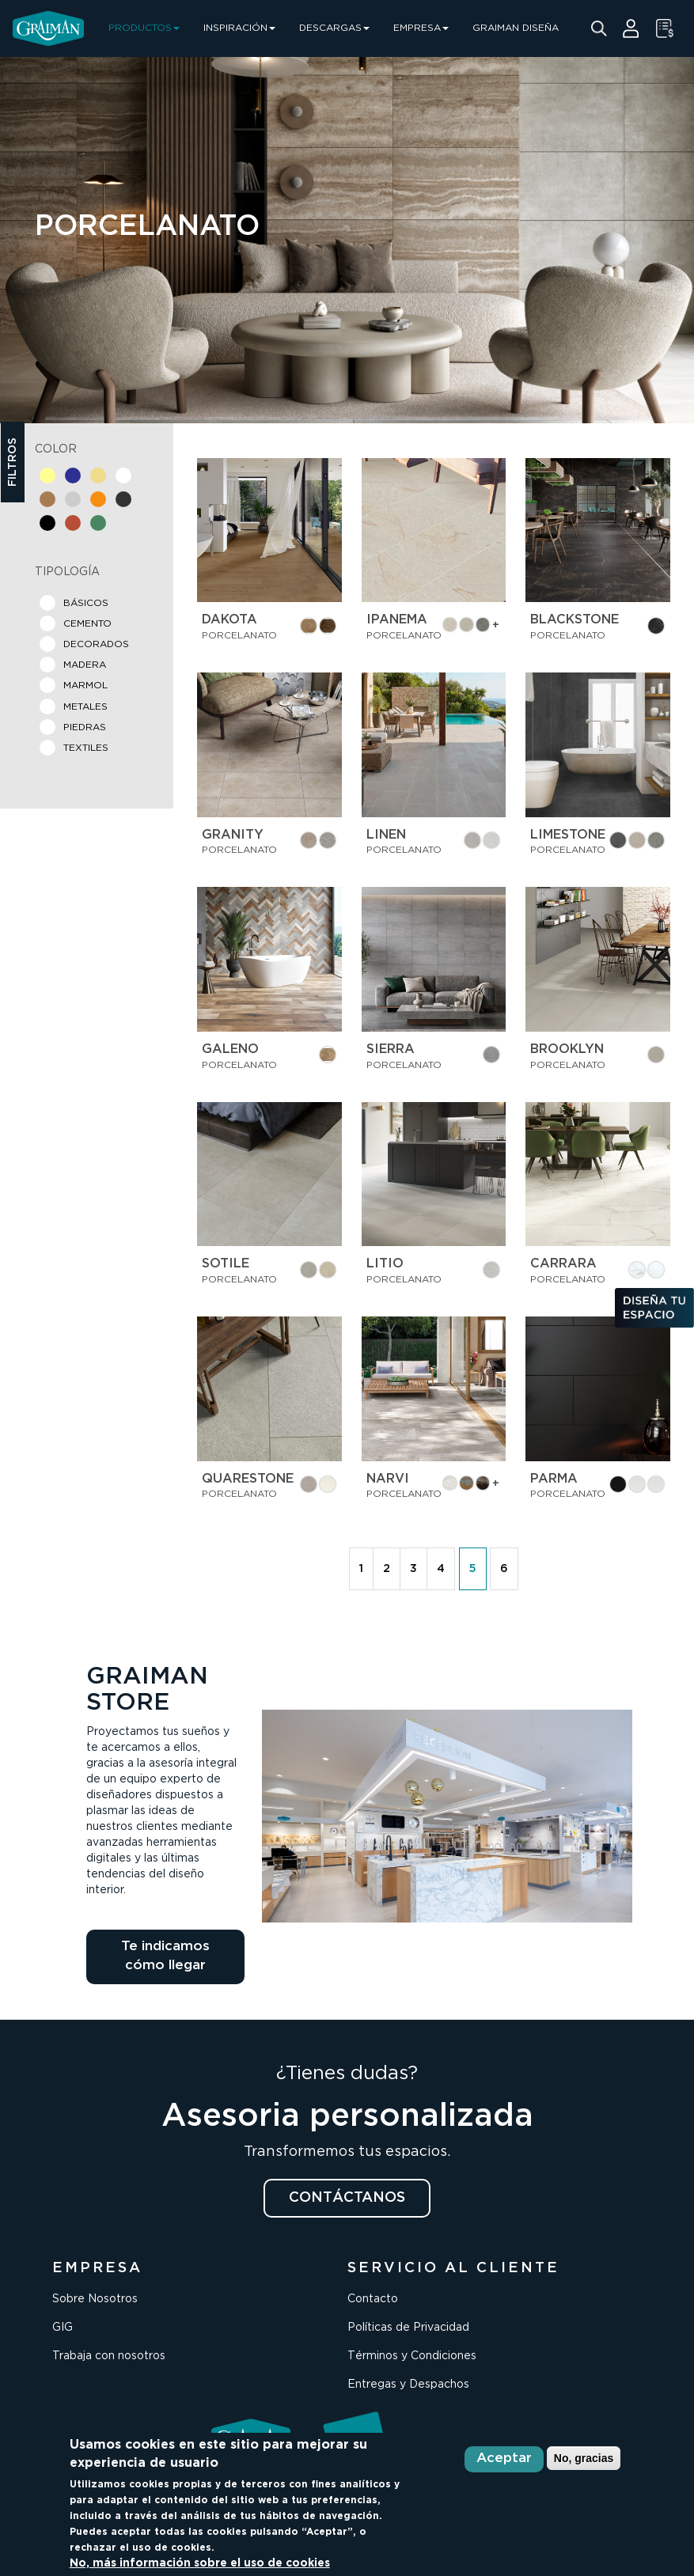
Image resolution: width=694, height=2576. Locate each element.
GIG (62, 2327)
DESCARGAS (334, 28)
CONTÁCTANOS (347, 2197)
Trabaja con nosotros (108, 2356)
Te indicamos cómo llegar (165, 1956)
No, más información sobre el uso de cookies (200, 2563)
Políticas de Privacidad (408, 2327)
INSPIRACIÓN (239, 28)
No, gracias (583, 2458)
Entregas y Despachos (408, 2384)
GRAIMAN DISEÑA (515, 28)
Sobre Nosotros (95, 2299)
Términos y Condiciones (411, 2356)
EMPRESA (421, 28)
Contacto (372, 2299)
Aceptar (504, 2458)
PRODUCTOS (144, 28)
